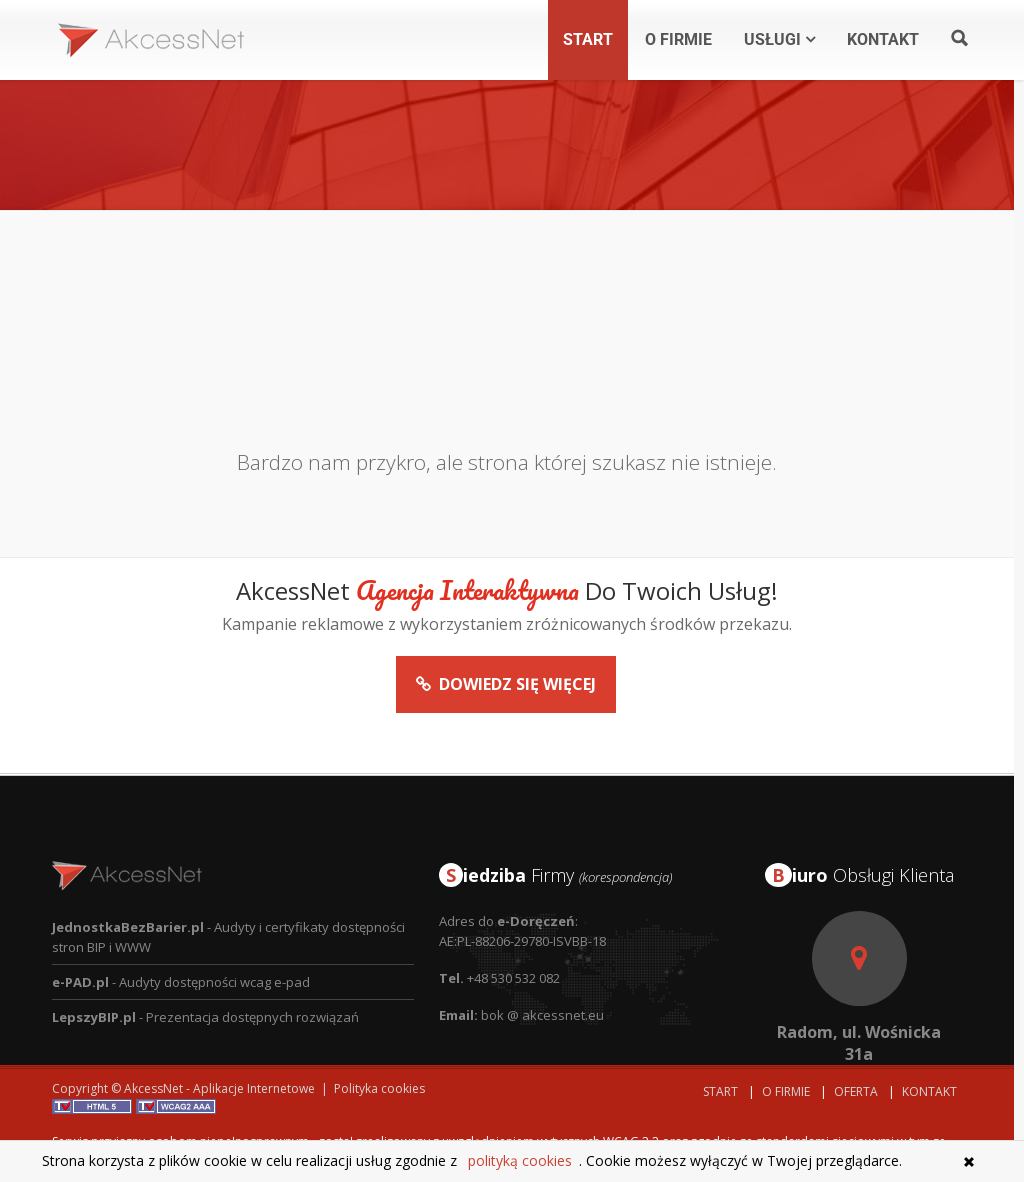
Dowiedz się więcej (506, 702)
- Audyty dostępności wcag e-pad (181, 947)
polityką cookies (520, 1160)
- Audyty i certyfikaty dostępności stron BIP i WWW (228, 902)
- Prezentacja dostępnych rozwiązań (205, 982)
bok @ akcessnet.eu (542, 980)
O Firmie (786, 1091)
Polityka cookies (379, 1088)
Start (720, 1091)
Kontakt (929, 1091)
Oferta (856, 1091)
